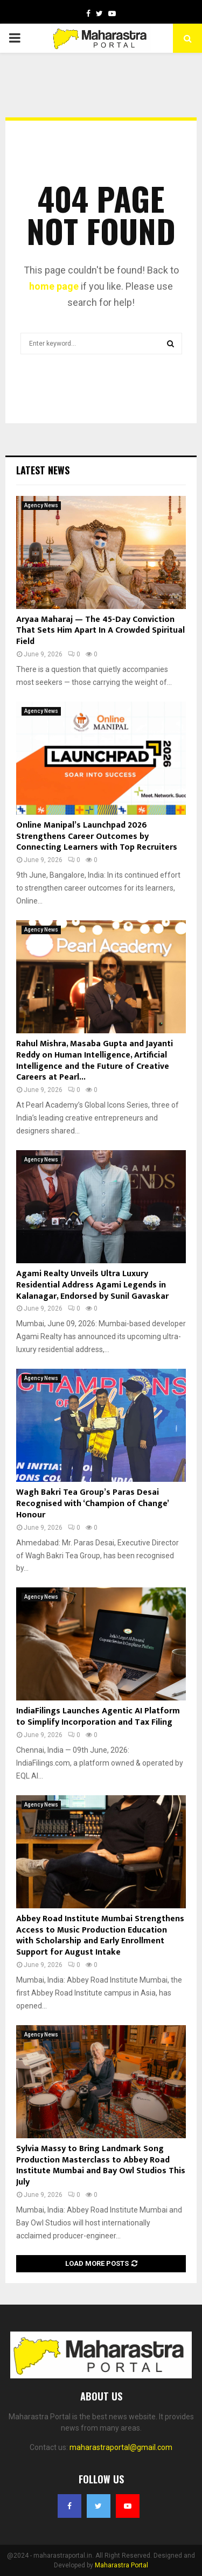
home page (54, 286)
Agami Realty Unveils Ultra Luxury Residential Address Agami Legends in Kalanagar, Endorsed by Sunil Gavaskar (92, 1285)
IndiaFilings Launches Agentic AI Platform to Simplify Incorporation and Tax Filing (98, 1717)
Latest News (42, 470)
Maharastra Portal (121, 2565)
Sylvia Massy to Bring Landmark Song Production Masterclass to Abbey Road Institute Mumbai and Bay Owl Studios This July (100, 2165)
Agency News (41, 505)
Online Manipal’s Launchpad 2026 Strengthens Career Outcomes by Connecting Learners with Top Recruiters (96, 836)
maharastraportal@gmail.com (120, 2447)
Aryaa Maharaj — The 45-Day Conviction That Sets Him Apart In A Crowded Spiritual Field (100, 630)
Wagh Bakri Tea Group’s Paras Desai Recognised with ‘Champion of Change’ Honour (92, 1503)
